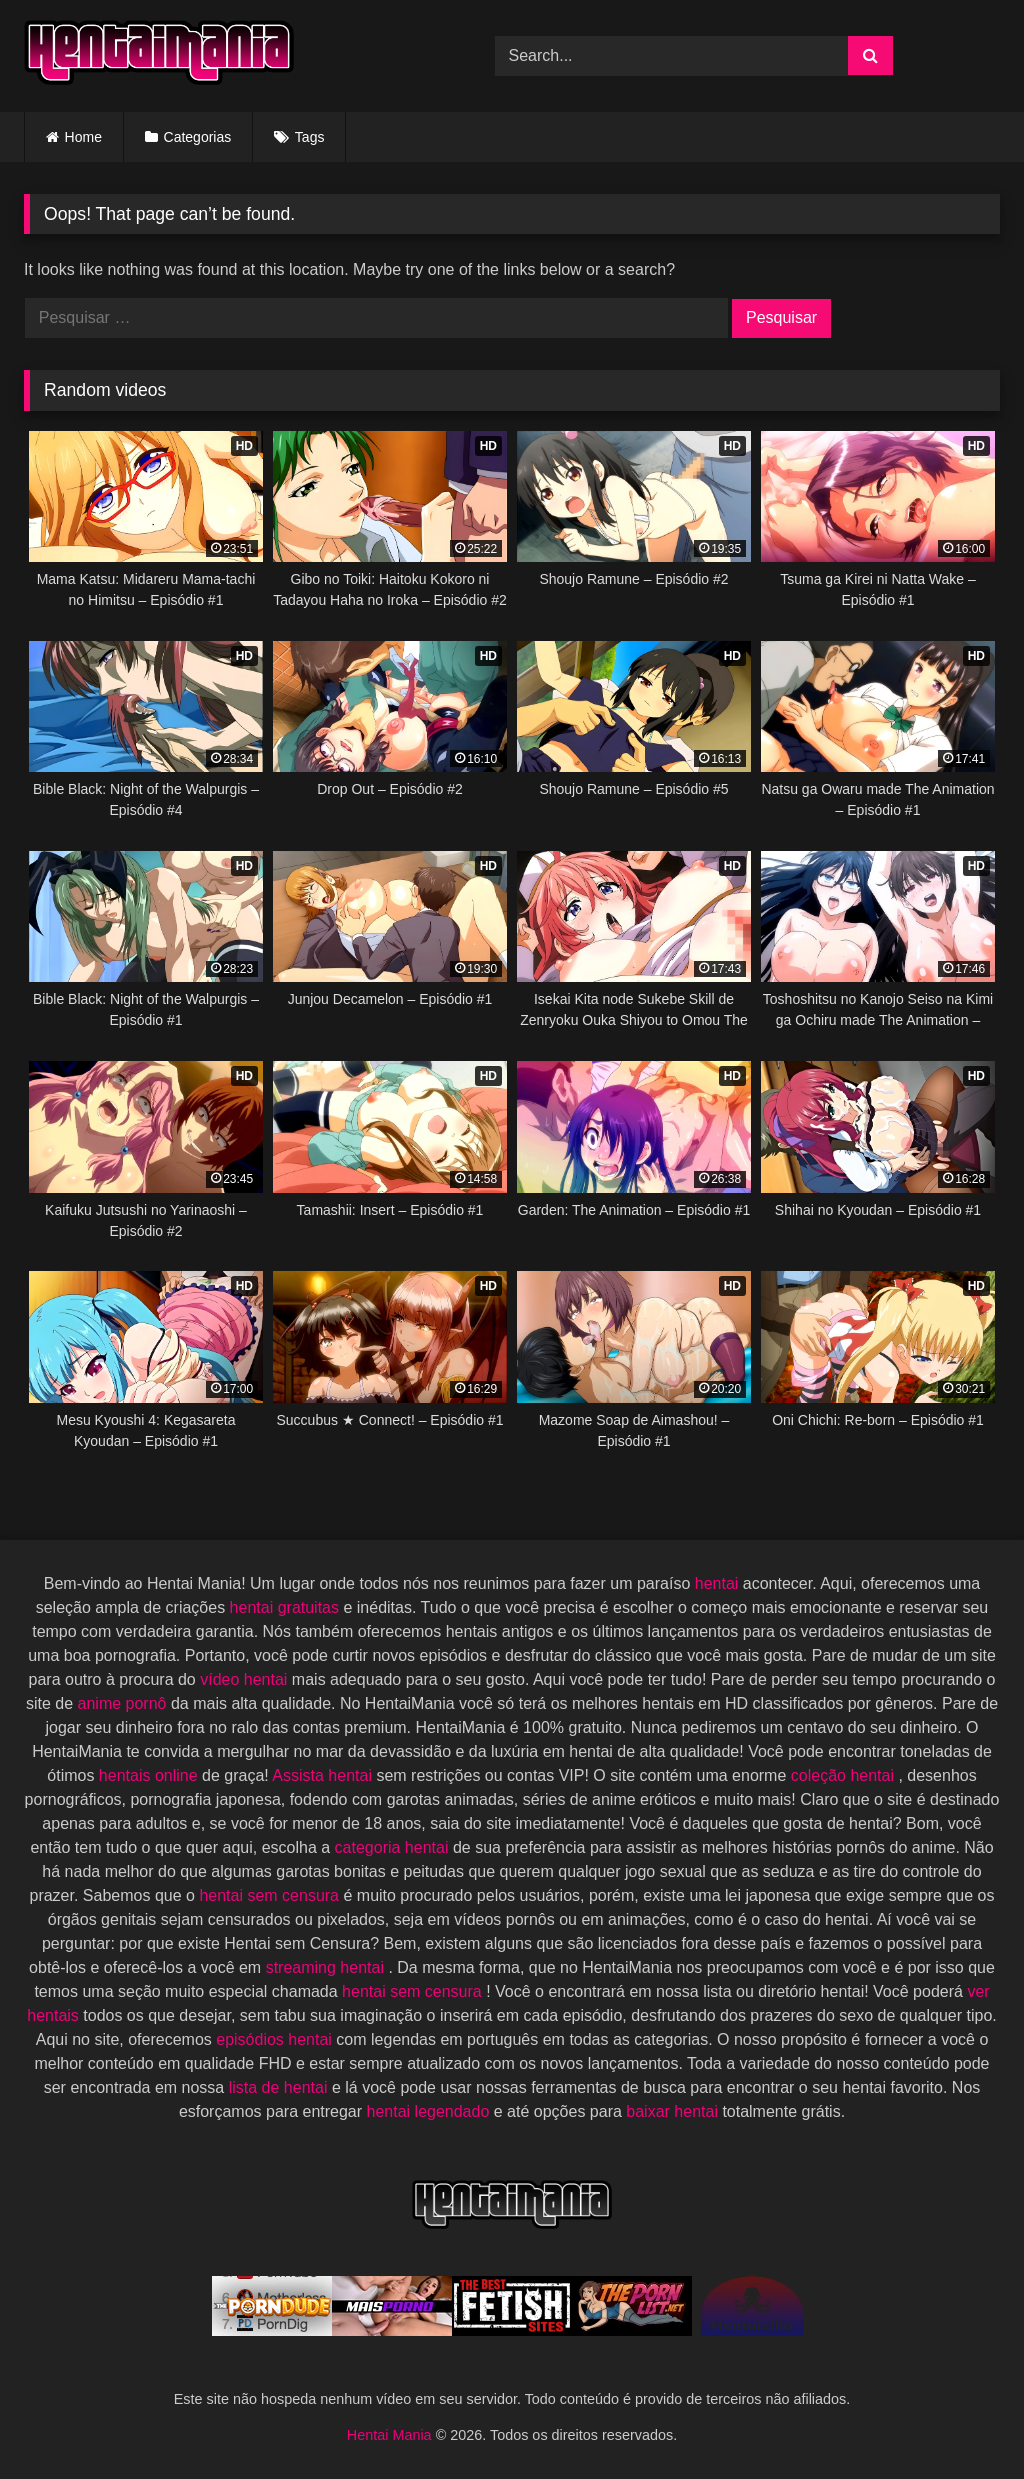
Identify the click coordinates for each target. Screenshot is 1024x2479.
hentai (719, 1583)
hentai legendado (430, 2111)
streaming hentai (327, 1967)
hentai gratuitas (287, 1607)
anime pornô (124, 1703)
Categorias (198, 137)
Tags (310, 137)
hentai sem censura (271, 1895)
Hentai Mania (391, 2435)
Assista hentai (324, 1775)
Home (83, 137)
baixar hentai (674, 2111)
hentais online (150, 1775)
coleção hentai (845, 1775)
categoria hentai (394, 1847)
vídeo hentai (246, 1679)
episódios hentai (276, 2039)
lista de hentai (280, 2087)
